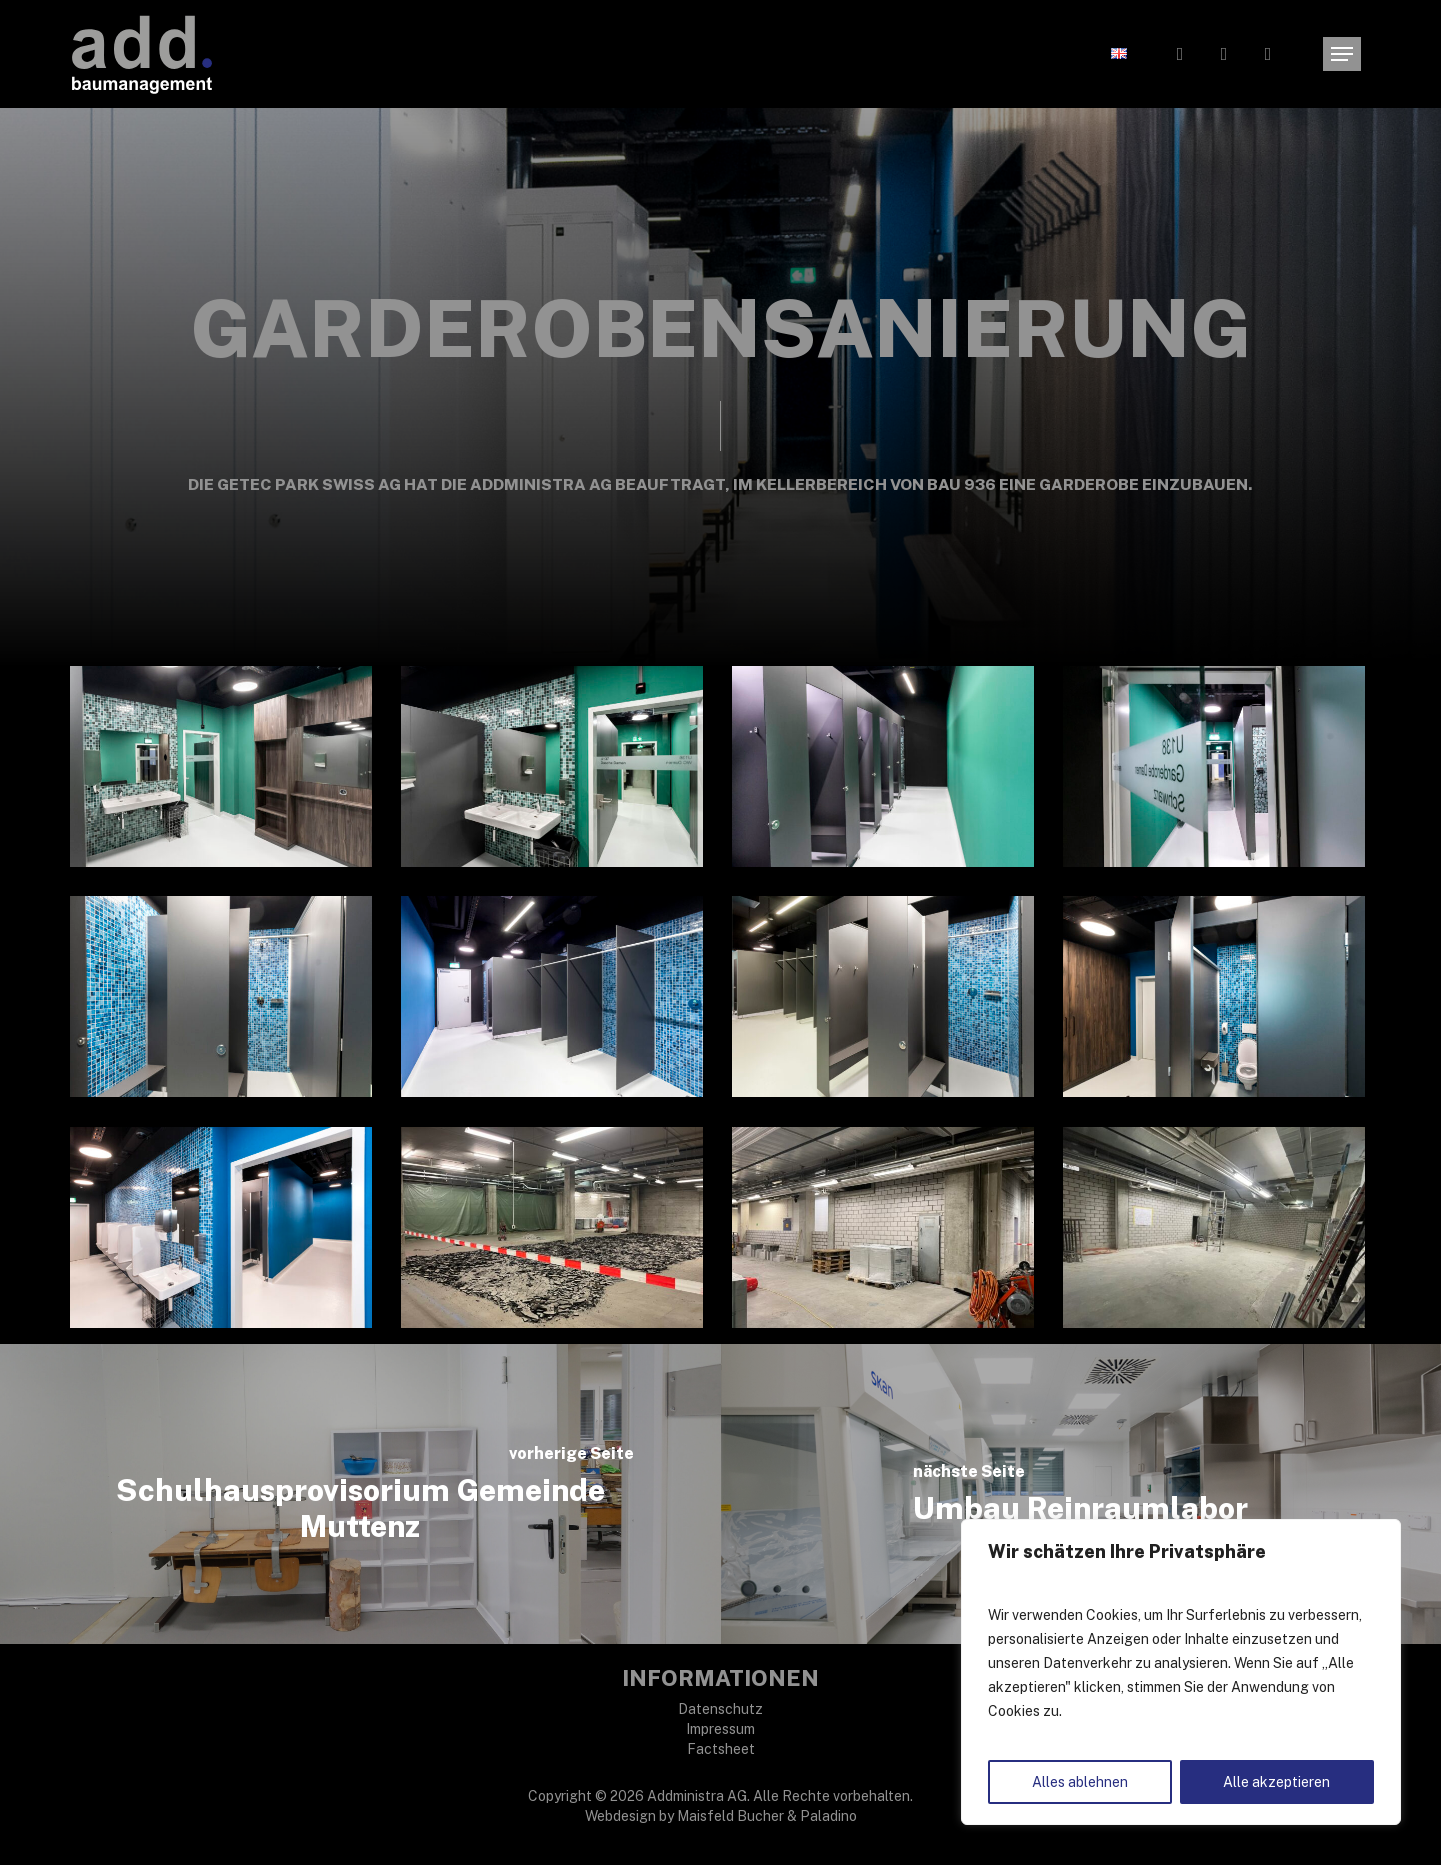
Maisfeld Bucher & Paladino (767, 1816)
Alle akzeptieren (1276, 1782)
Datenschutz (720, 1709)
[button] (1342, 54)
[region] (1181, 1672)
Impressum (720, 1729)
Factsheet (721, 1749)
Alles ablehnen (1080, 1782)
